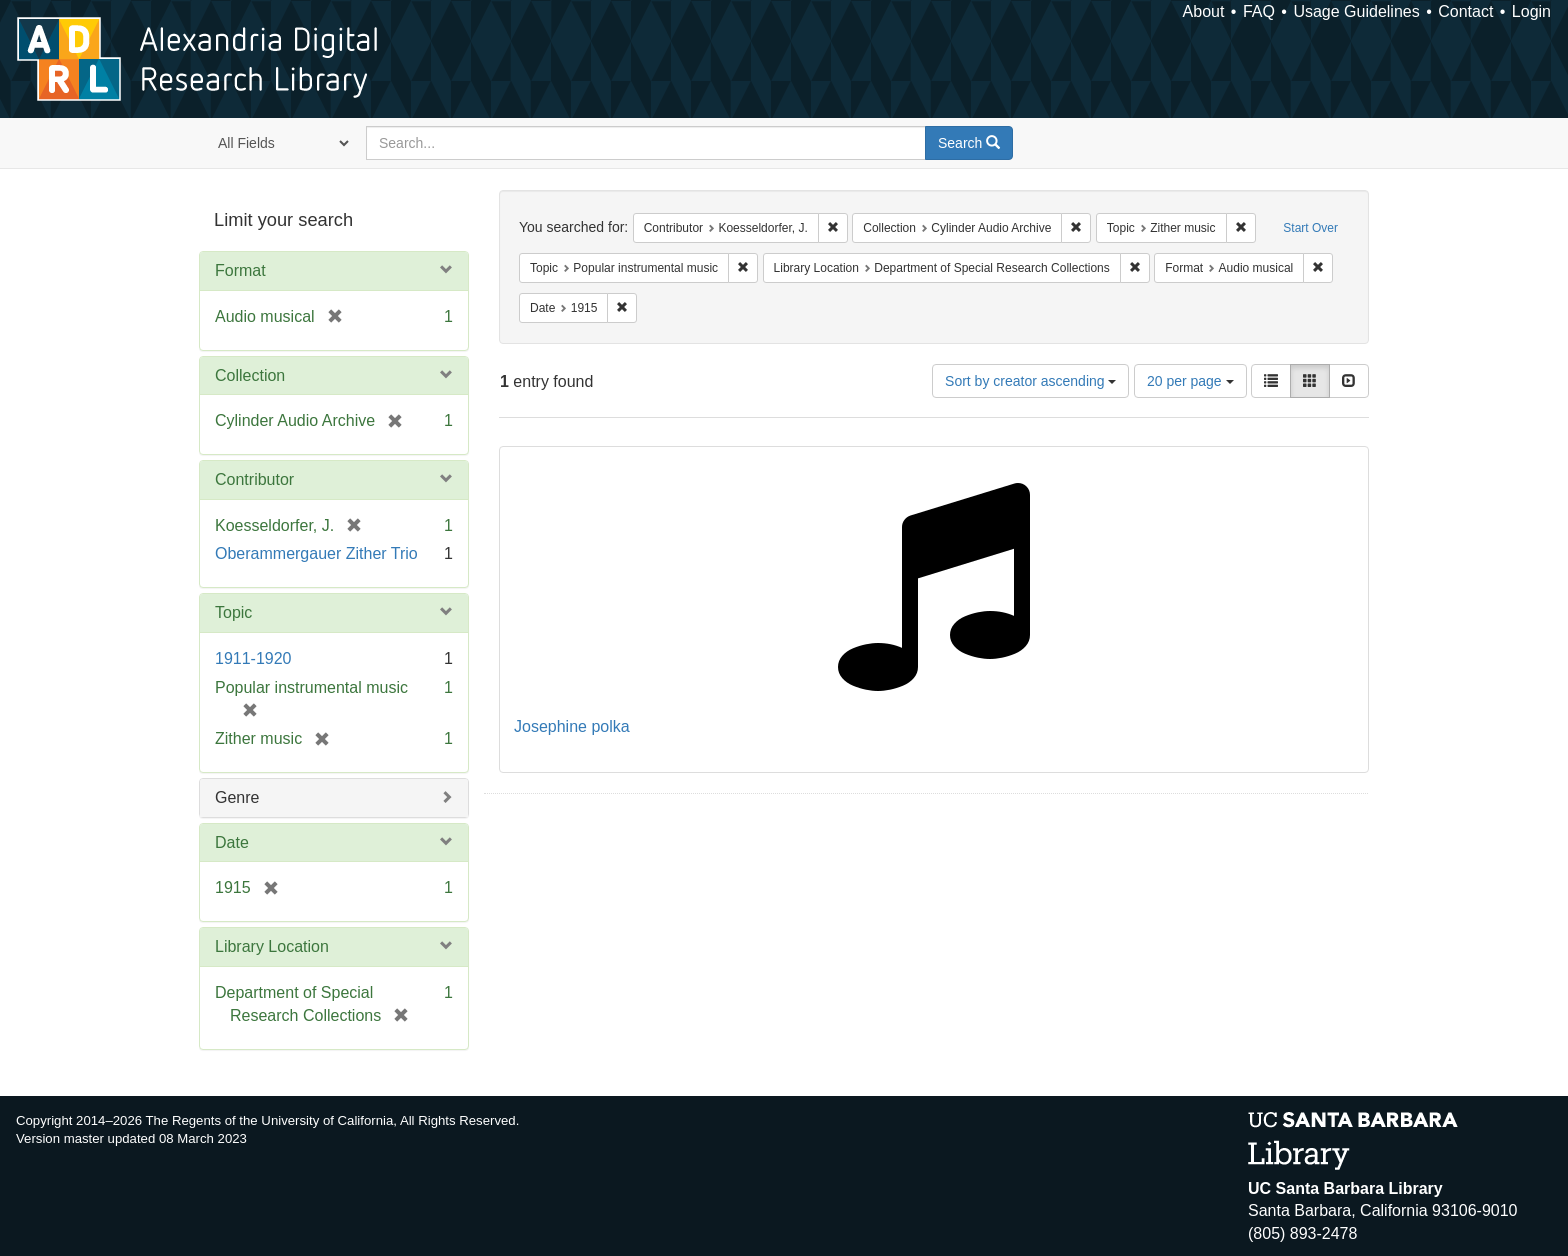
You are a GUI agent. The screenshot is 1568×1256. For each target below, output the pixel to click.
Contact (1465, 11)
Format (240, 270)
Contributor (254, 479)
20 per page (1190, 381)
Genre (237, 797)
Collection (250, 375)
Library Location (272, 946)
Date (232, 842)
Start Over (1310, 228)
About (1204, 11)
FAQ (1259, 11)
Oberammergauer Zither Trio (316, 553)
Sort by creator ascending (1030, 381)
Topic (233, 612)
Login (1531, 11)
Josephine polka (572, 726)
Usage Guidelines (1356, 11)
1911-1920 (253, 658)
